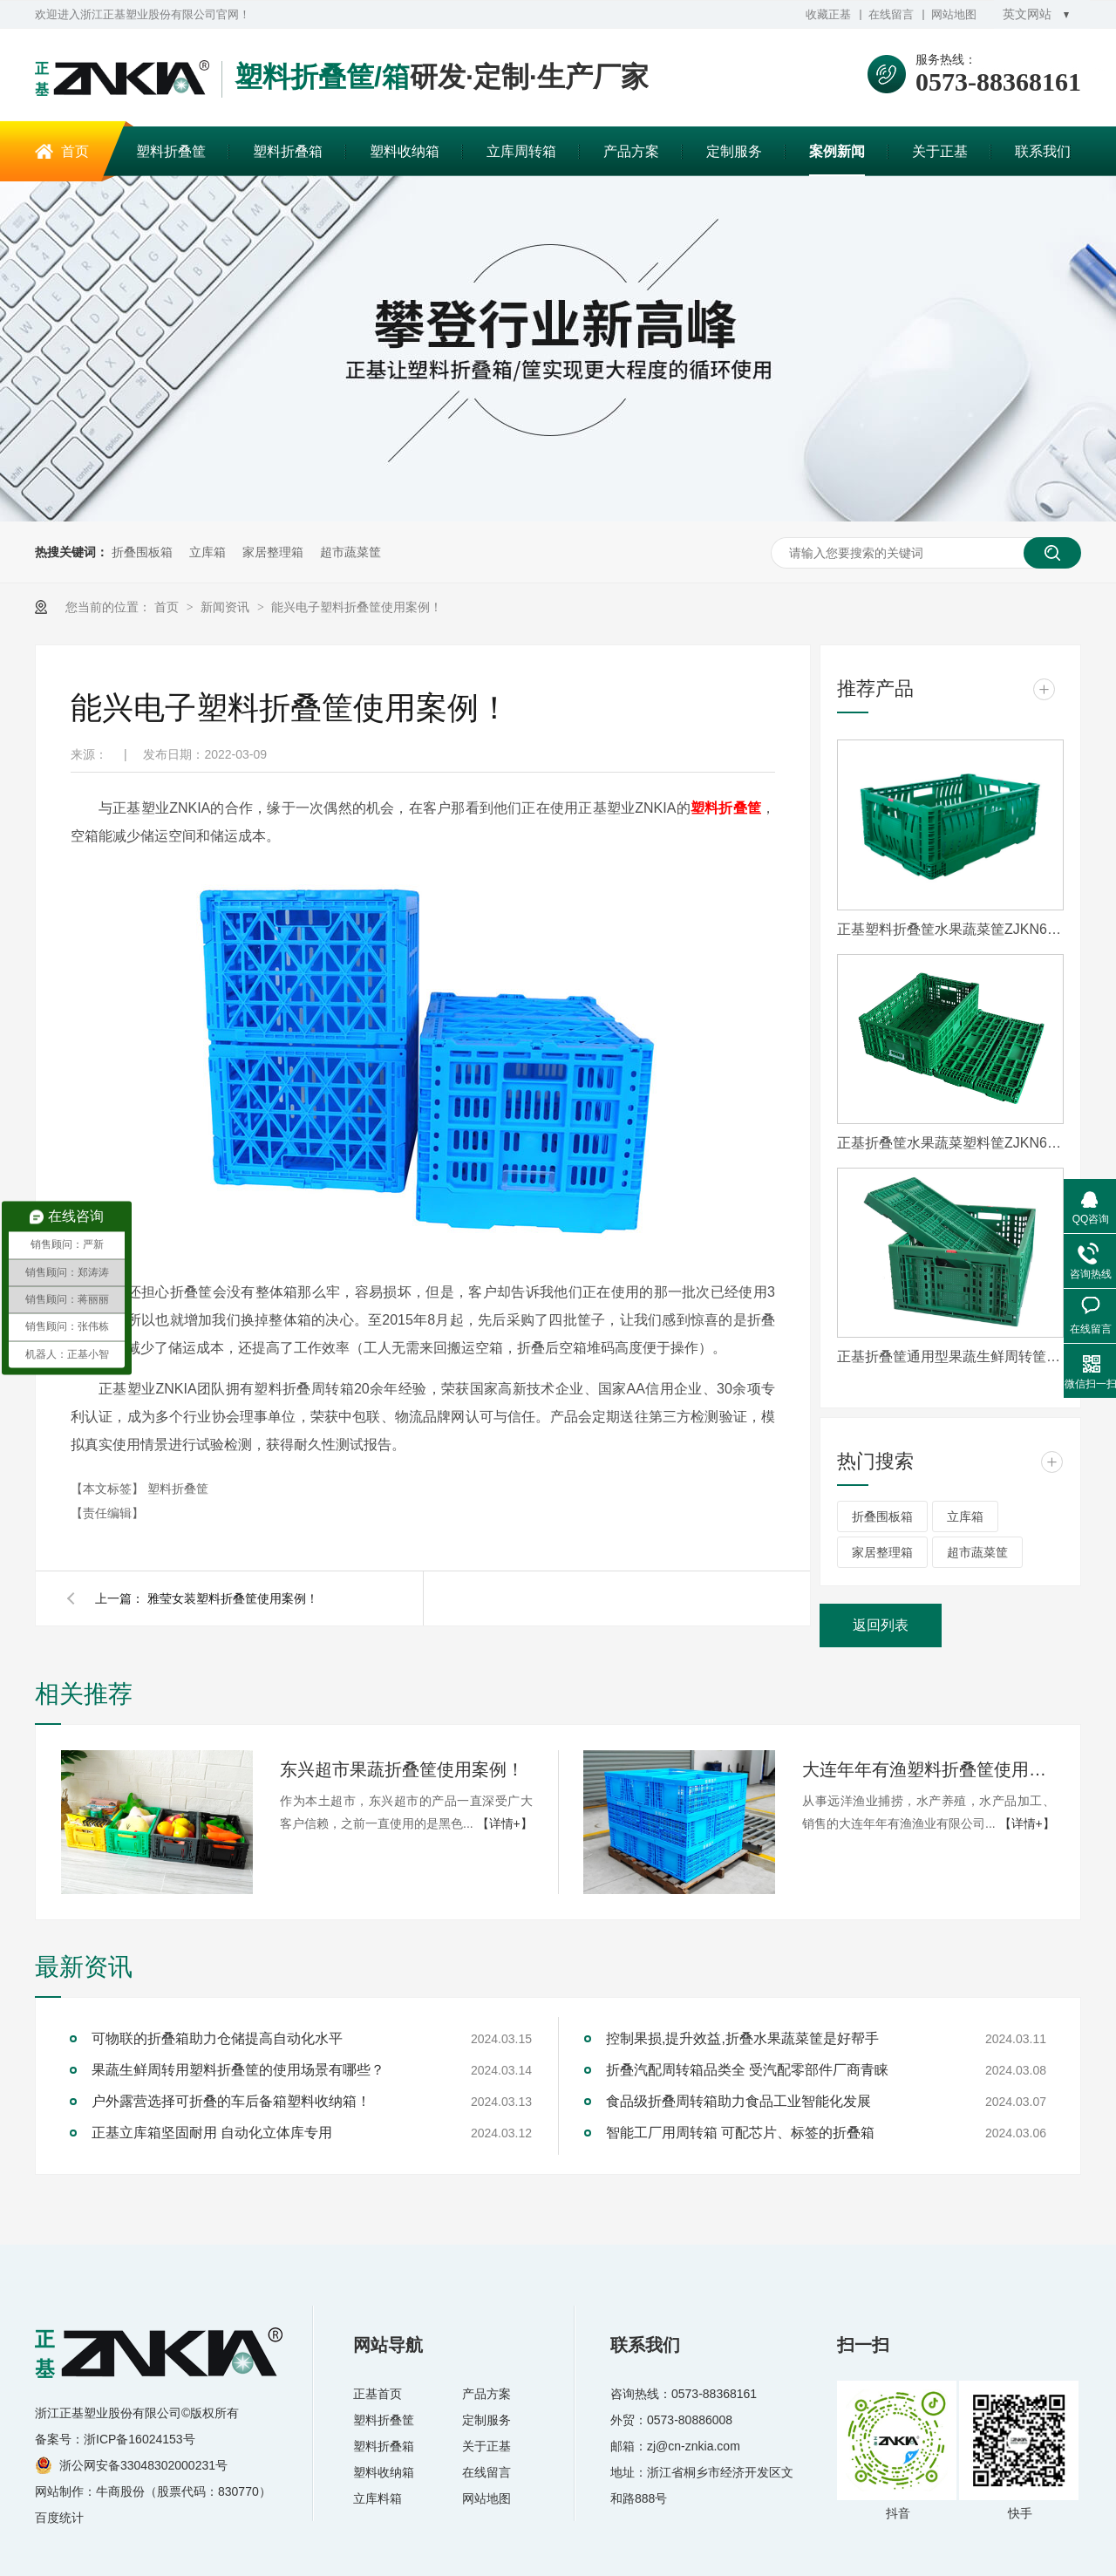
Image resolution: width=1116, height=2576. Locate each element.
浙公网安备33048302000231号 (143, 2465)
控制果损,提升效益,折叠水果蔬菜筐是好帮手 (742, 2038)
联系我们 (1043, 151)
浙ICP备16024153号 (139, 2439)
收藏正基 (828, 14)
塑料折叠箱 (288, 151)
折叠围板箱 (142, 552)
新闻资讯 (227, 607)
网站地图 (953, 14)
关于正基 (940, 151)
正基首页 (377, 2394)
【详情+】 (505, 1823)
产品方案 (631, 151)
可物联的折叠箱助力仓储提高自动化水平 (217, 2038)
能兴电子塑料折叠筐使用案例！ (356, 607)
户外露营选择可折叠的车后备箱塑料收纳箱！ (231, 2101)
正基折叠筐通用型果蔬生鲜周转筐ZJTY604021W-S (950, 1356)
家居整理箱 (272, 552)
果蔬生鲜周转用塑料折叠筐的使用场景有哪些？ (238, 2069)
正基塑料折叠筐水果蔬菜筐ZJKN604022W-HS (950, 929)
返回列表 (880, 1625)
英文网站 (1027, 14)
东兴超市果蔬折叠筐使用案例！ (402, 1769)
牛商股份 (120, 2491)
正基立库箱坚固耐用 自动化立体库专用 (212, 2132)
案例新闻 (837, 151)
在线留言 (891, 14)
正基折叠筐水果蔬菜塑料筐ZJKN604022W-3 (950, 1142)
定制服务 (734, 151)
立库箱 (207, 552)
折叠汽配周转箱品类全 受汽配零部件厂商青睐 (747, 2069)
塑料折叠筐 (171, 151)
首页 (75, 151)
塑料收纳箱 (404, 151)
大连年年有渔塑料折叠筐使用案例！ (928, 1769)
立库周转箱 (521, 151)
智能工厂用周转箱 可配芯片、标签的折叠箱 (740, 2132)
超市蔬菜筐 (350, 552)
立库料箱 (377, 2498)
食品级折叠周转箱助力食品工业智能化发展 (738, 2101)
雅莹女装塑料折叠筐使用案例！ (232, 1598)
